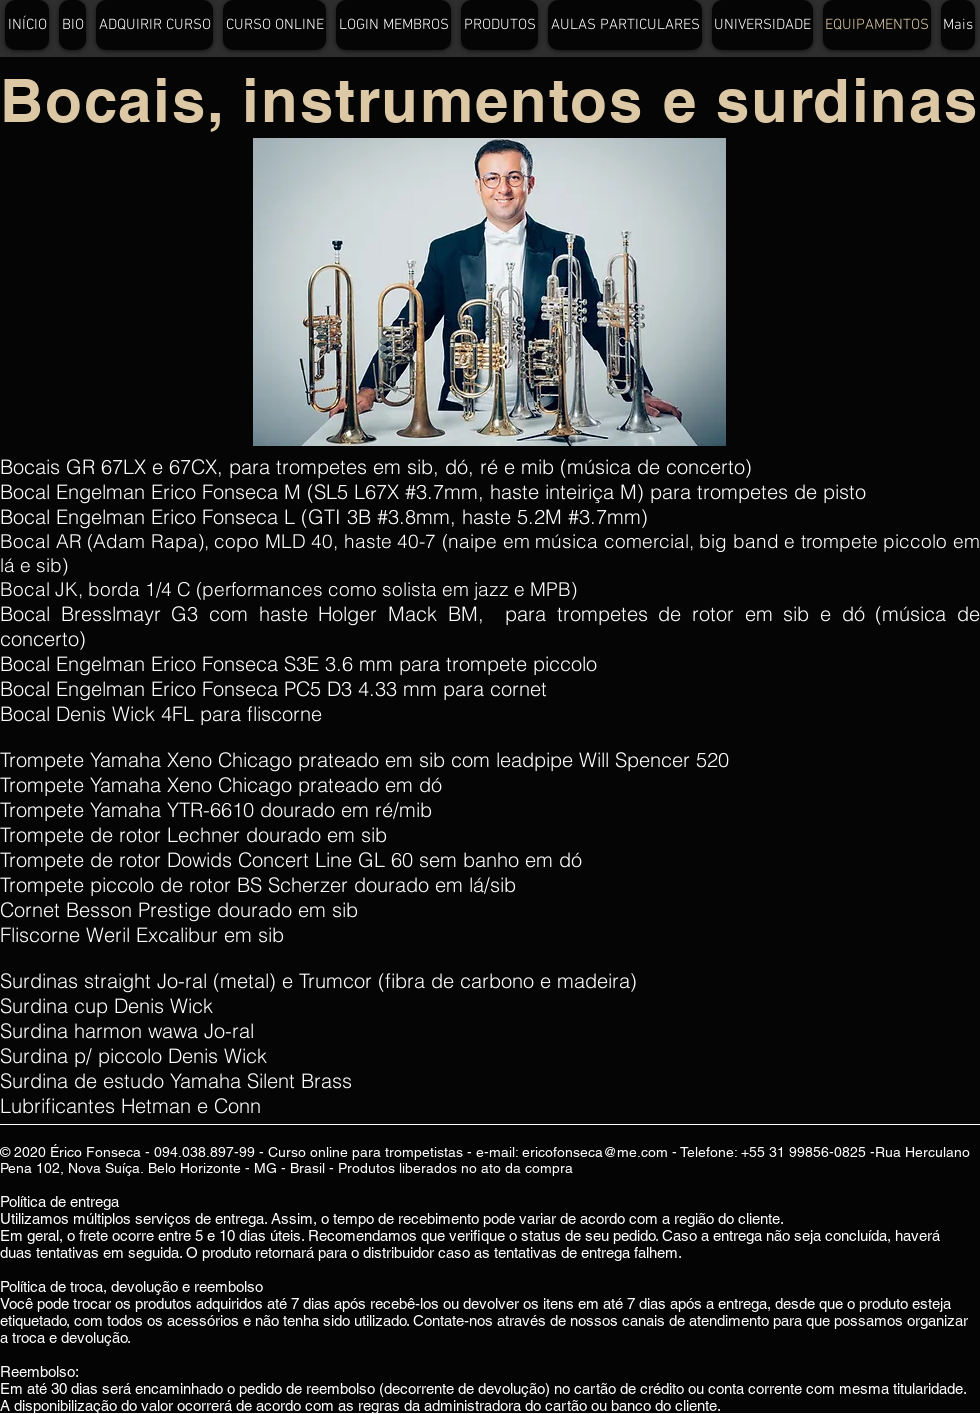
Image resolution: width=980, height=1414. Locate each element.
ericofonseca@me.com (595, 1152)
